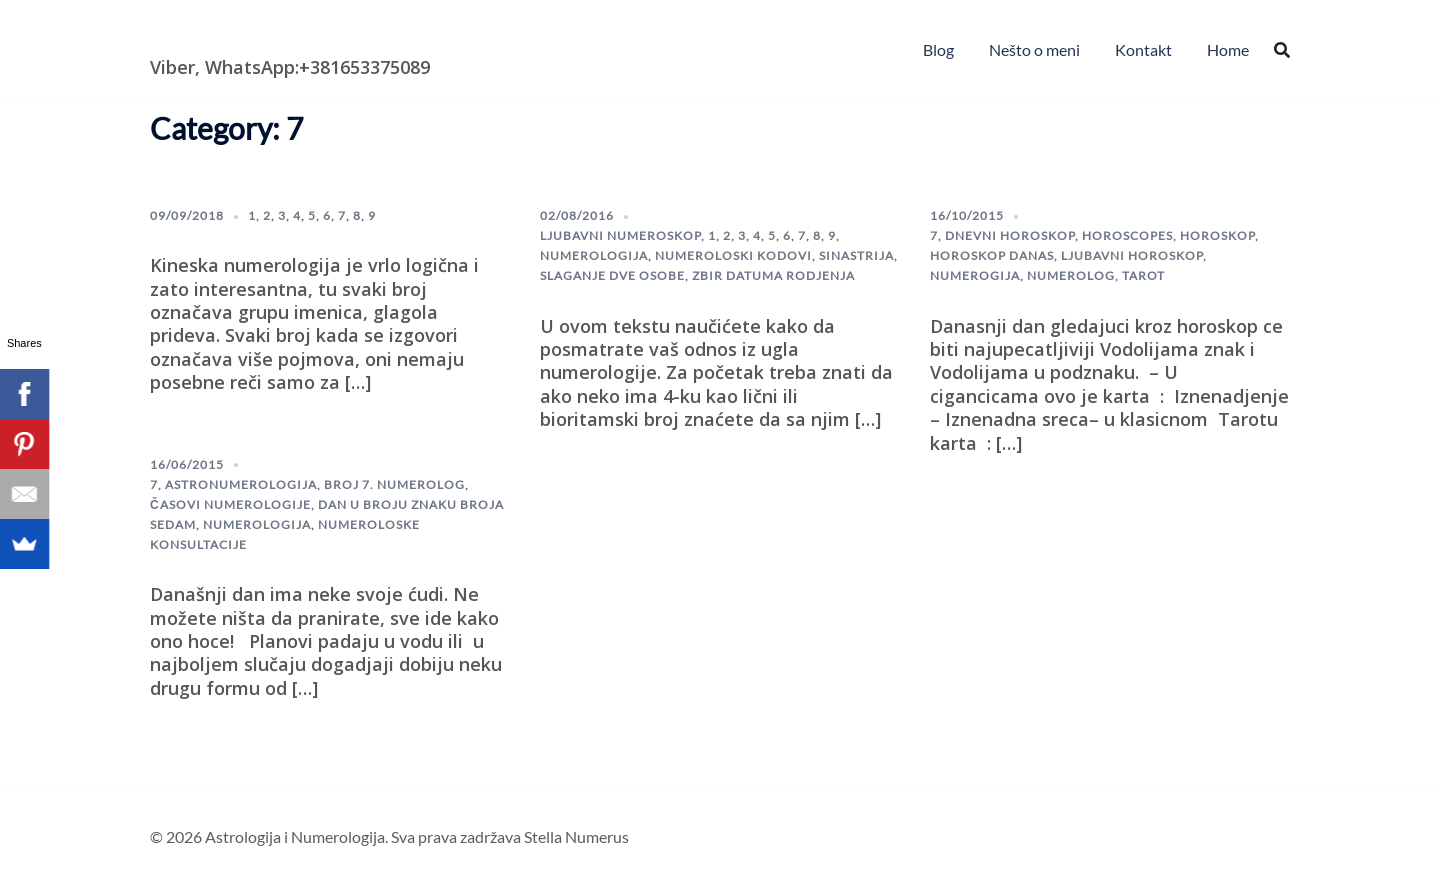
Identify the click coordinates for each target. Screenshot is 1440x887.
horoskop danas (992, 255)
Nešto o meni (1034, 49)
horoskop (1217, 235)
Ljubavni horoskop (1132, 255)
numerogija (975, 275)
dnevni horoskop (1010, 235)
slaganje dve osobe (612, 275)
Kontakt (1143, 49)
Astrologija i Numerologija (266, 35)
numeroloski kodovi (733, 255)
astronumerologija (241, 484)
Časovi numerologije (230, 504)
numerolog (1071, 275)
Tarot (1143, 275)
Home (1228, 49)
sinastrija (856, 255)
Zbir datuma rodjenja (773, 275)
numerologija (594, 255)
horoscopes (1127, 235)
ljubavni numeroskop (620, 235)
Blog (938, 49)
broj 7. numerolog (394, 484)
